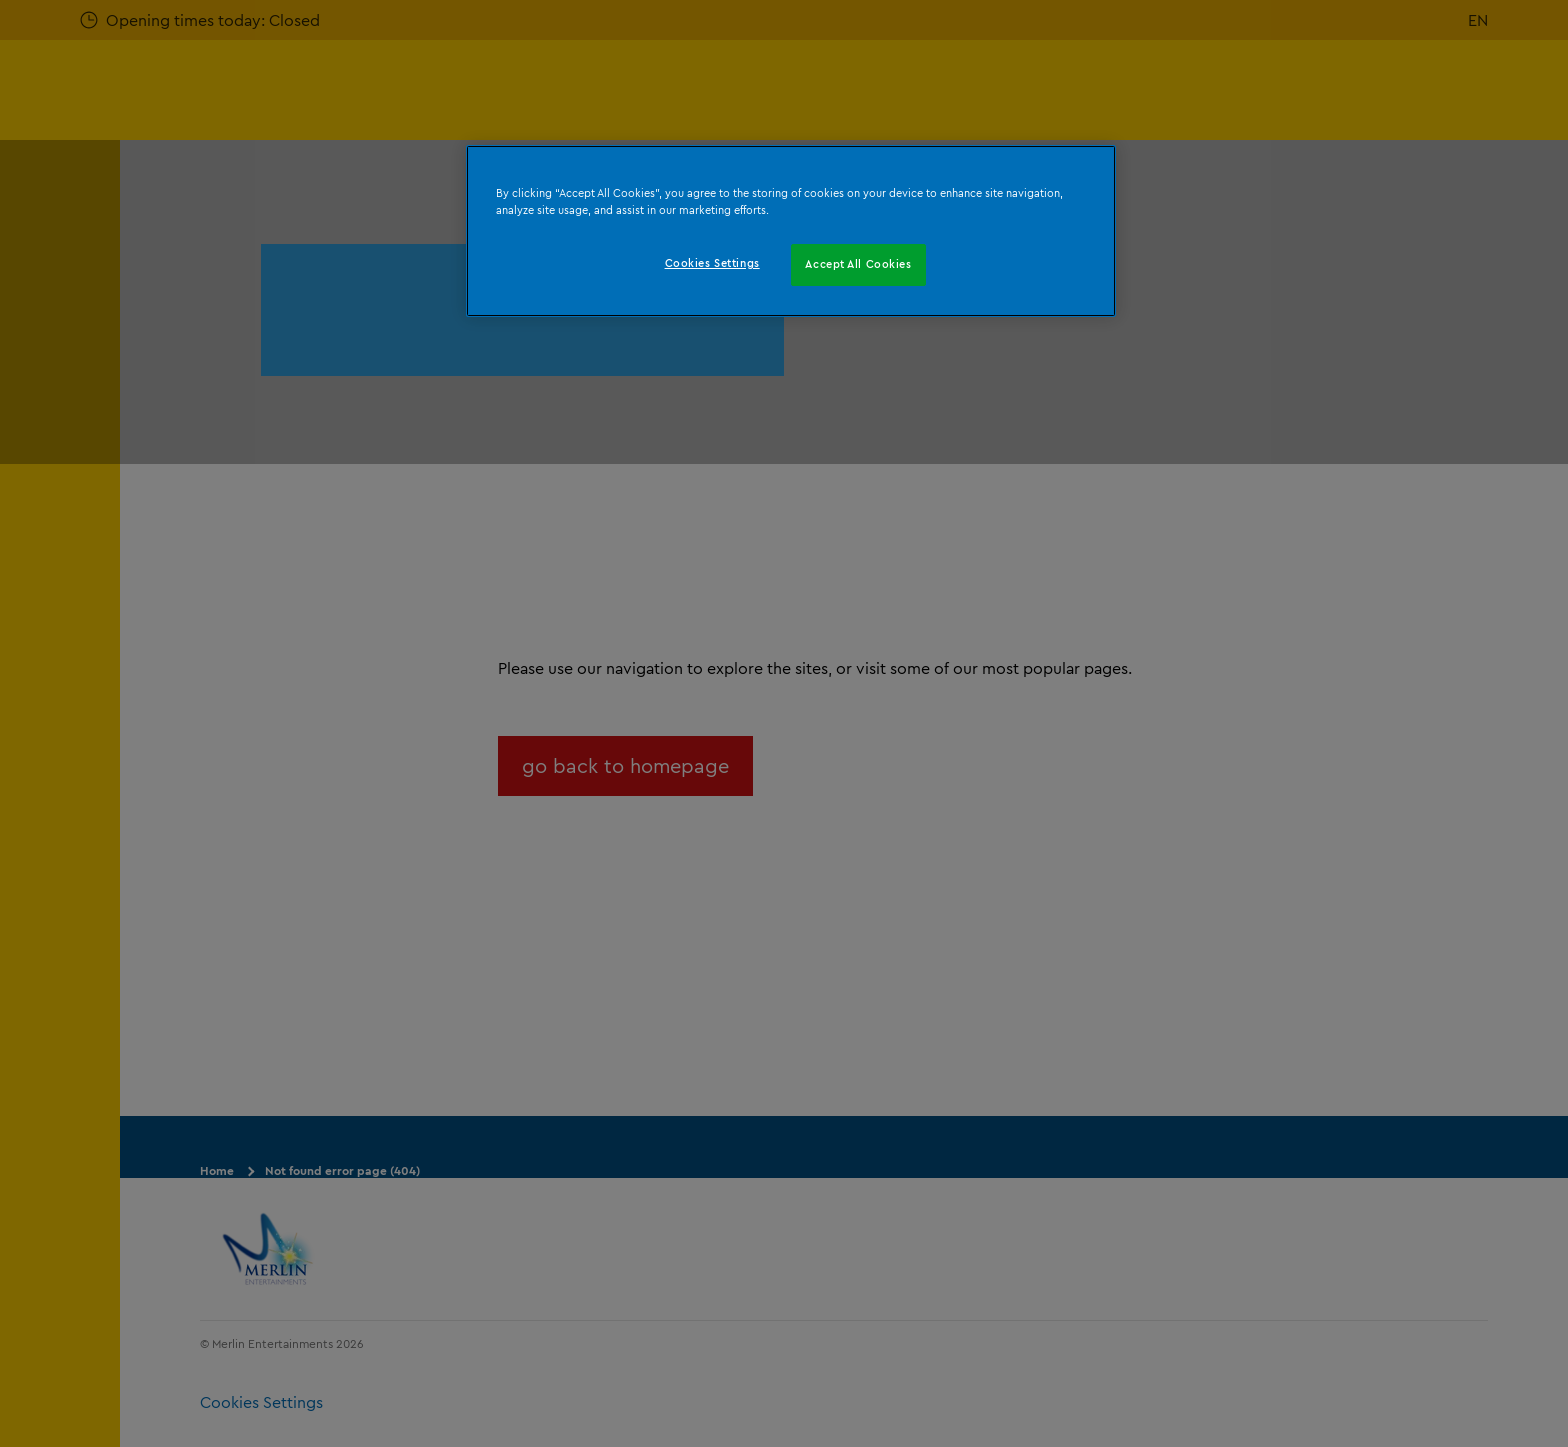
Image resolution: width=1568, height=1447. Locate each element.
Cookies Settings (712, 263)
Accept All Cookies (858, 264)
